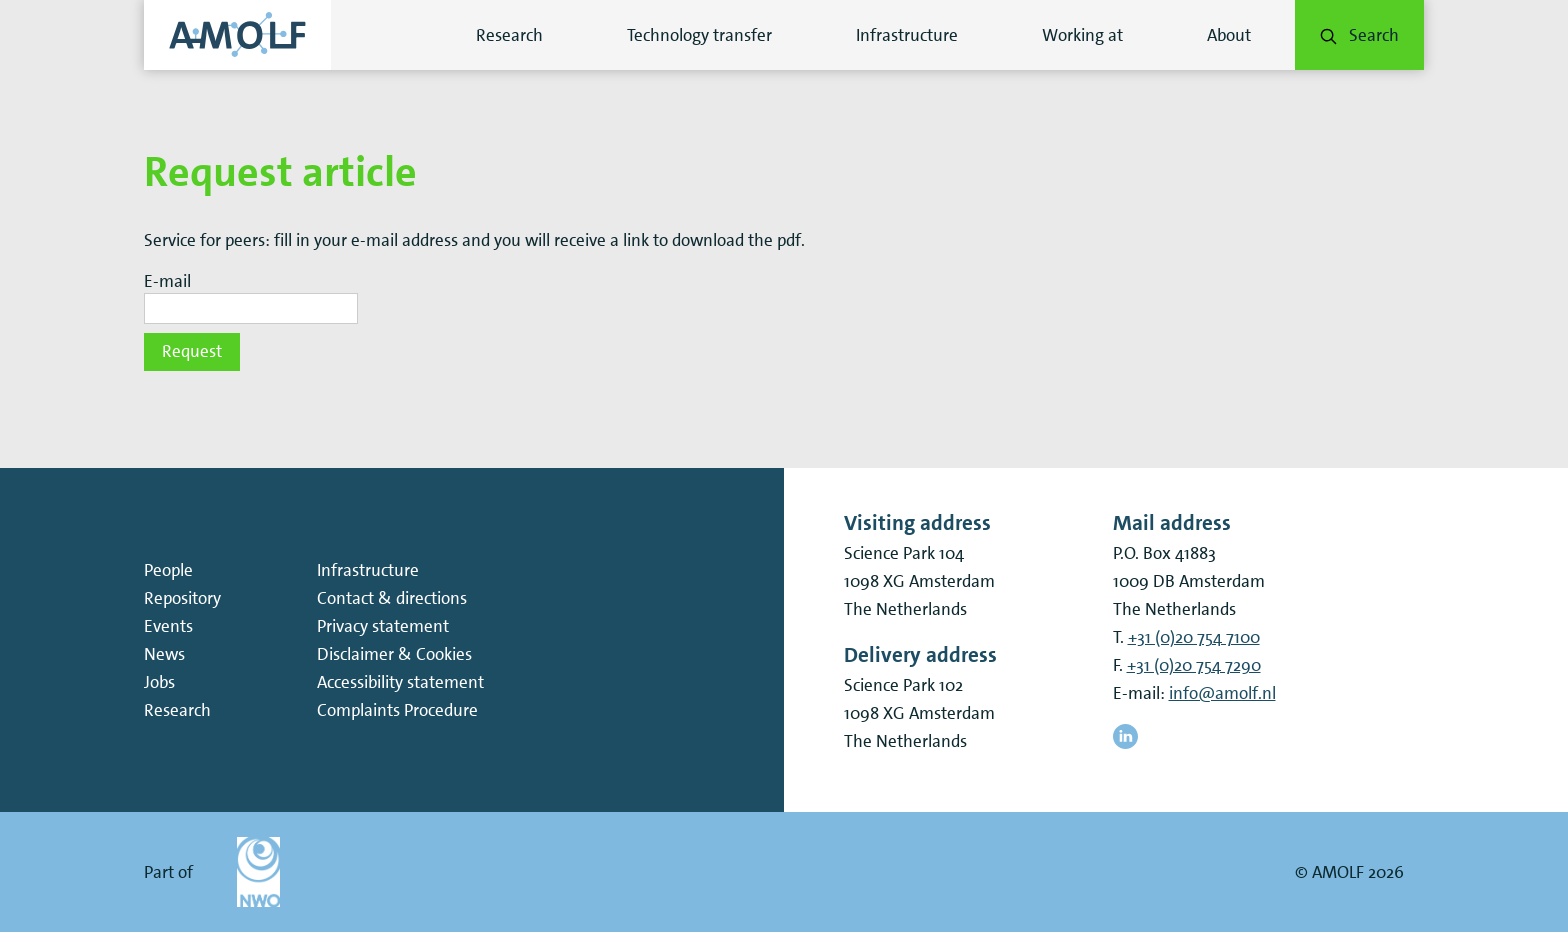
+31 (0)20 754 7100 (1194, 637)
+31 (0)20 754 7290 (1194, 665)
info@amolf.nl (1222, 693)
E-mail (167, 281)
